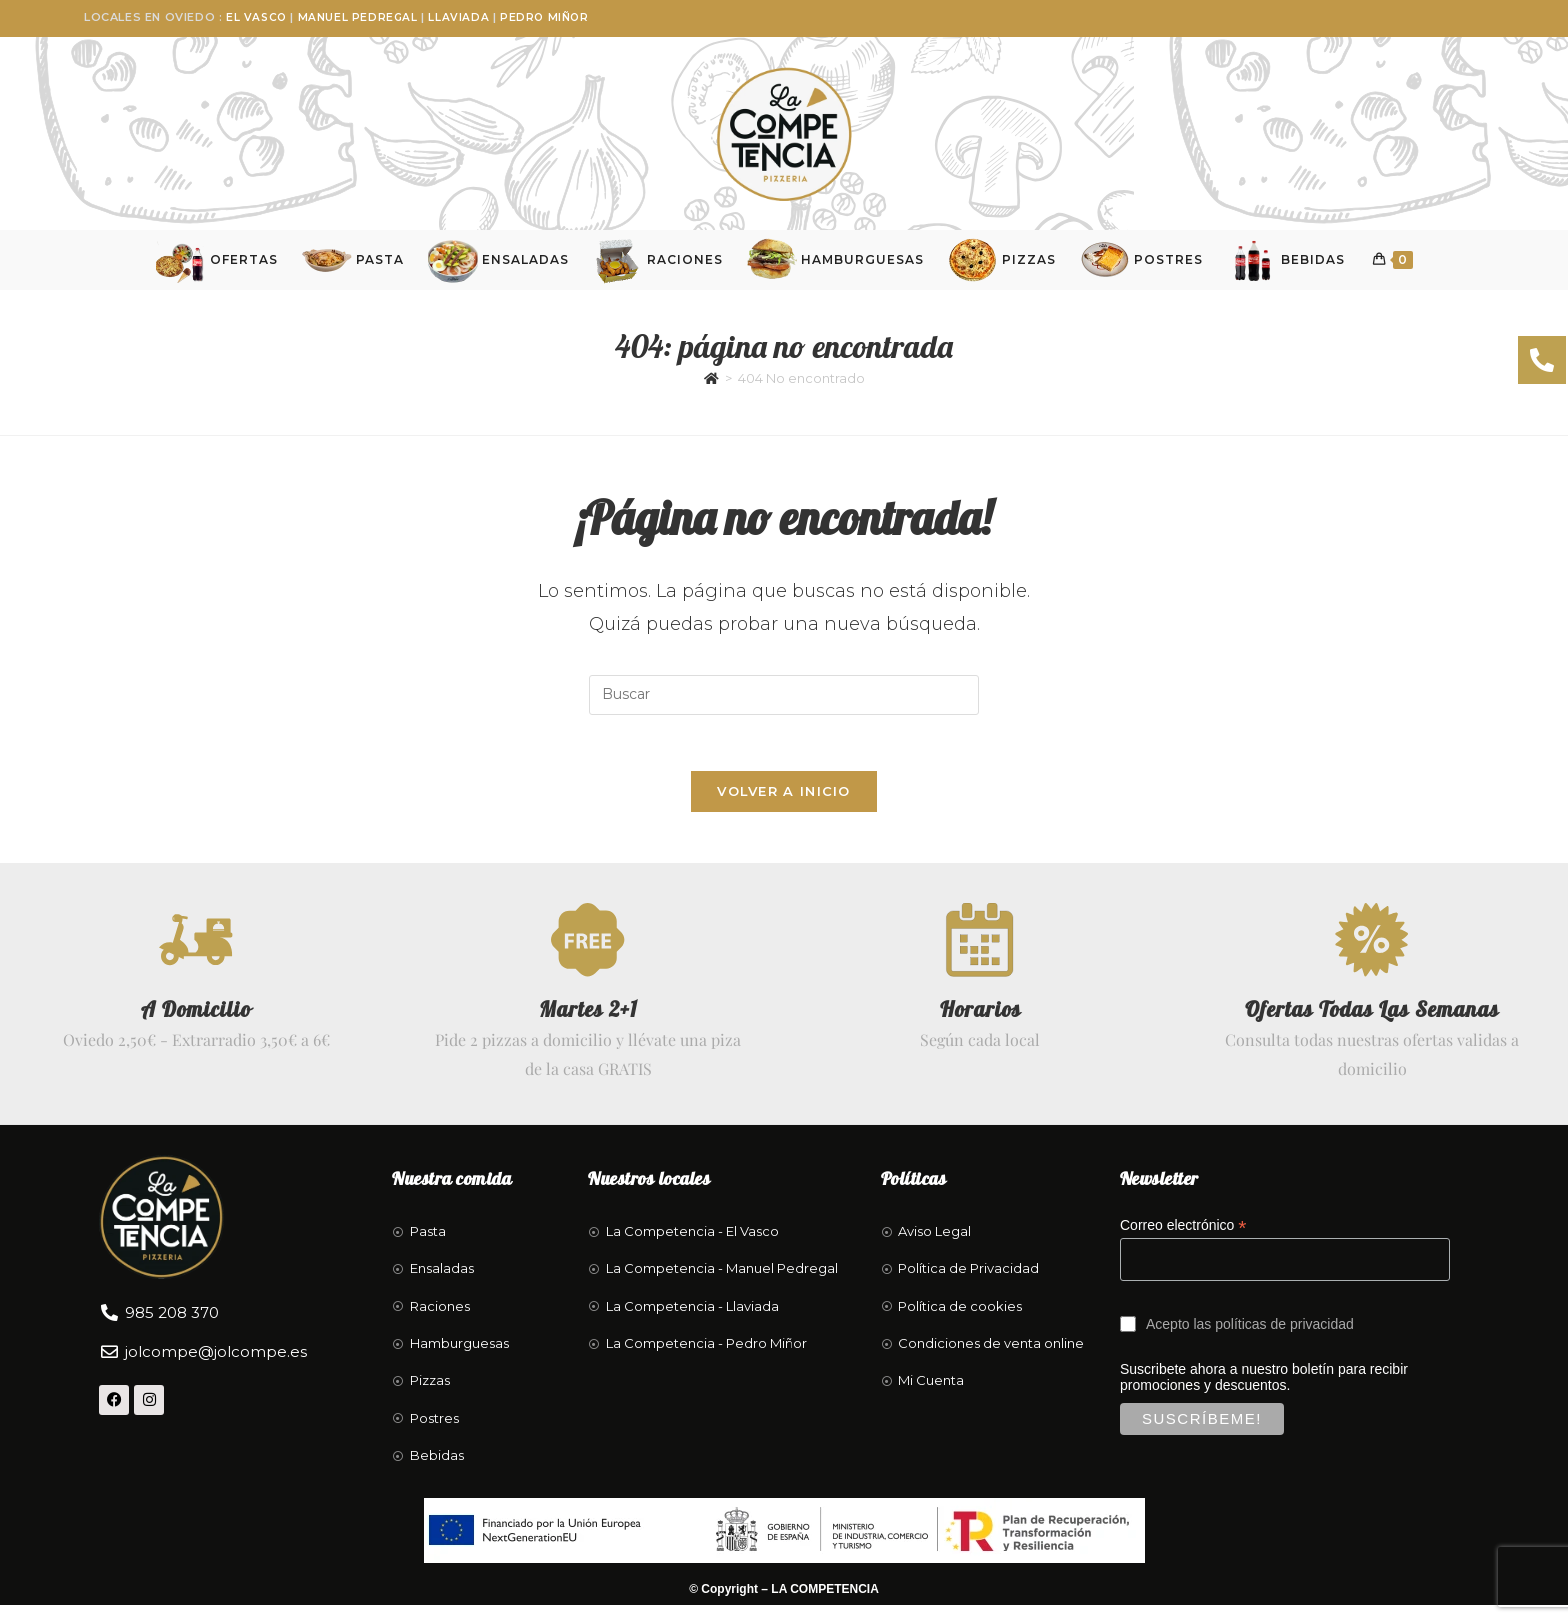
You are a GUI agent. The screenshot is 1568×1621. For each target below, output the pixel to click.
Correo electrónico (1183, 1242)
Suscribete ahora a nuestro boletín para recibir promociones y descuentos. (1292, 1420)
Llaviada (461, 17)
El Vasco (257, 17)
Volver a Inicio (784, 802)
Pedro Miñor (548, 17)
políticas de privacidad (1284, 1341)
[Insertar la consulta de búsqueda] (784, 701)
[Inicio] (711, 383)
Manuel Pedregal (360, 17)
